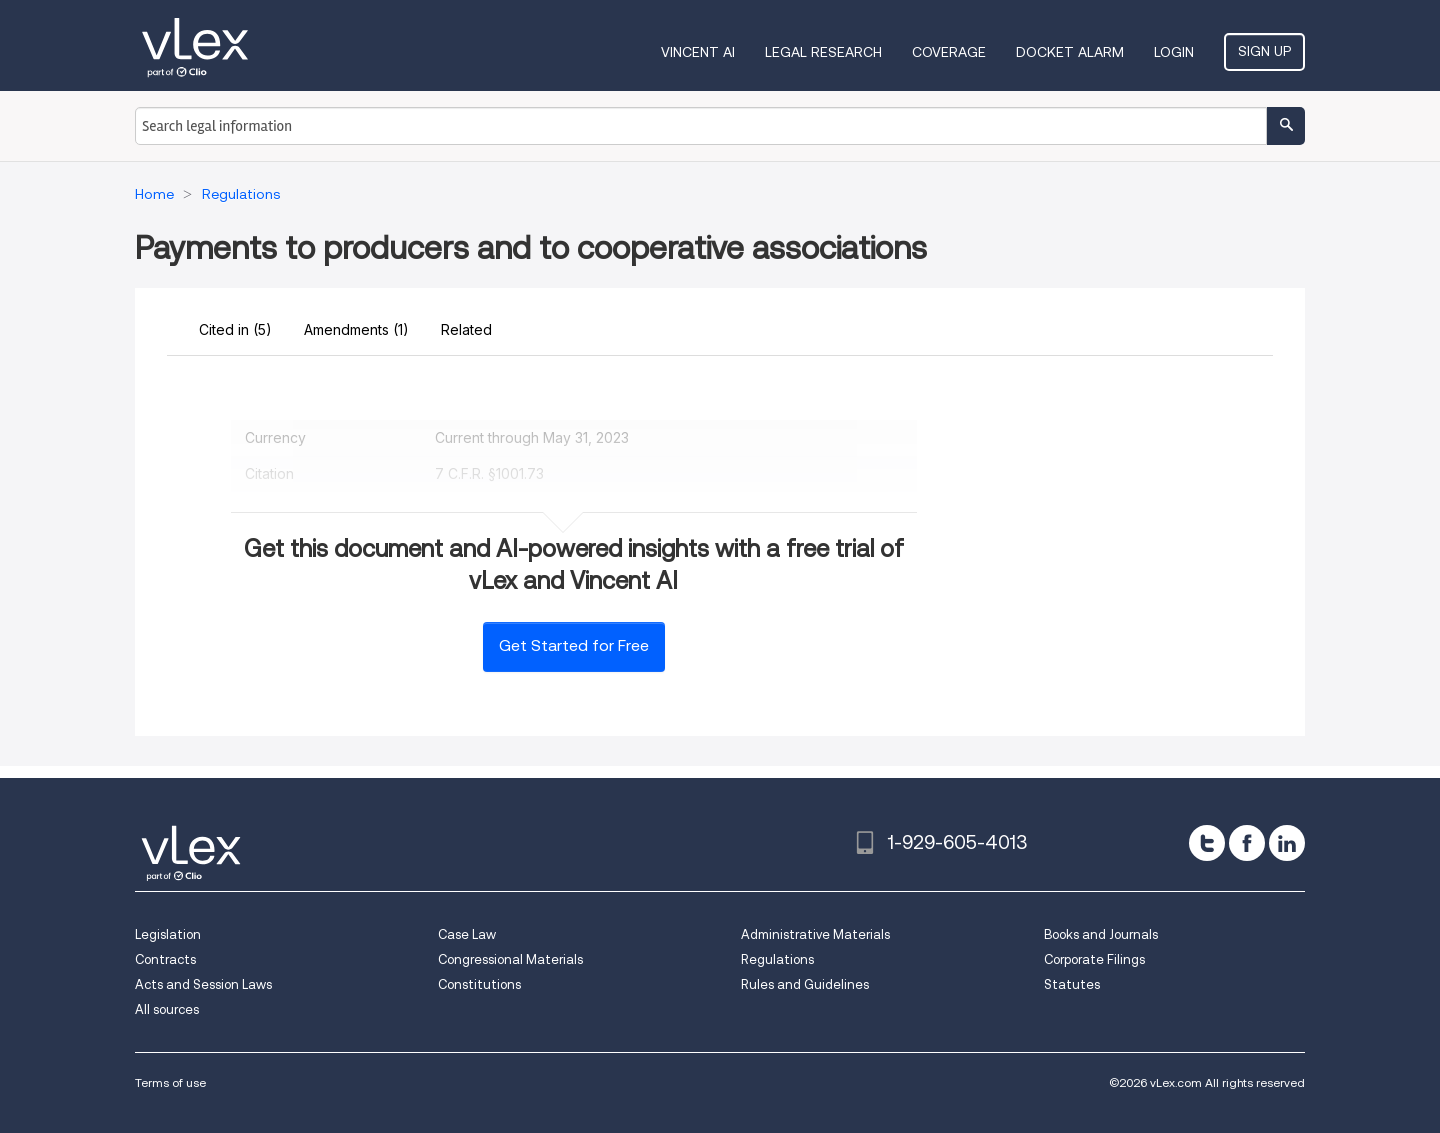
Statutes (1072, 984)
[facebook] (1247, 843)
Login (1174, 52)
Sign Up (1264, 51)
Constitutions (479, 984)
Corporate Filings (1094, 959)
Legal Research (823, 52)
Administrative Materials (815, 934)
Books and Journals (1101, 934)
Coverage (949, 52)
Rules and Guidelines (805, 984)
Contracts (165, 959)
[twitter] (1207, 843)
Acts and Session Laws (203, 984)
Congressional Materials (510, 959)
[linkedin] (1287, 843)
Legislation (168, 934)
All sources (167, 1009)
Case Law (467, 934)
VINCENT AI (698, 52)
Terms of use (170, 1082)
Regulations (777, 959)
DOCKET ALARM (1070, 52)
